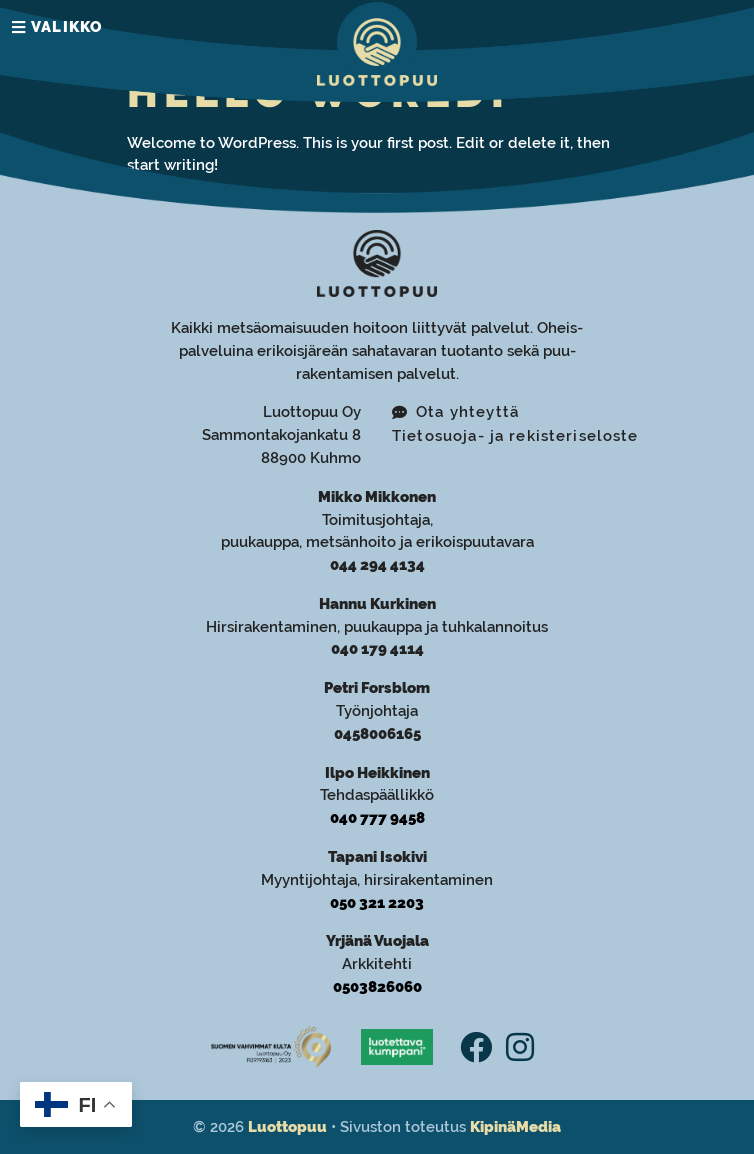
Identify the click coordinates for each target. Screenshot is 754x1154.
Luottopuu (287, 1127)
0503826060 (377, 987)
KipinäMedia (515, 1127)
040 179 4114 (377, 649)
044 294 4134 (377, 565)
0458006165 (377, 734)
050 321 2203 (377, 903)
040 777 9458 (377, 818)
